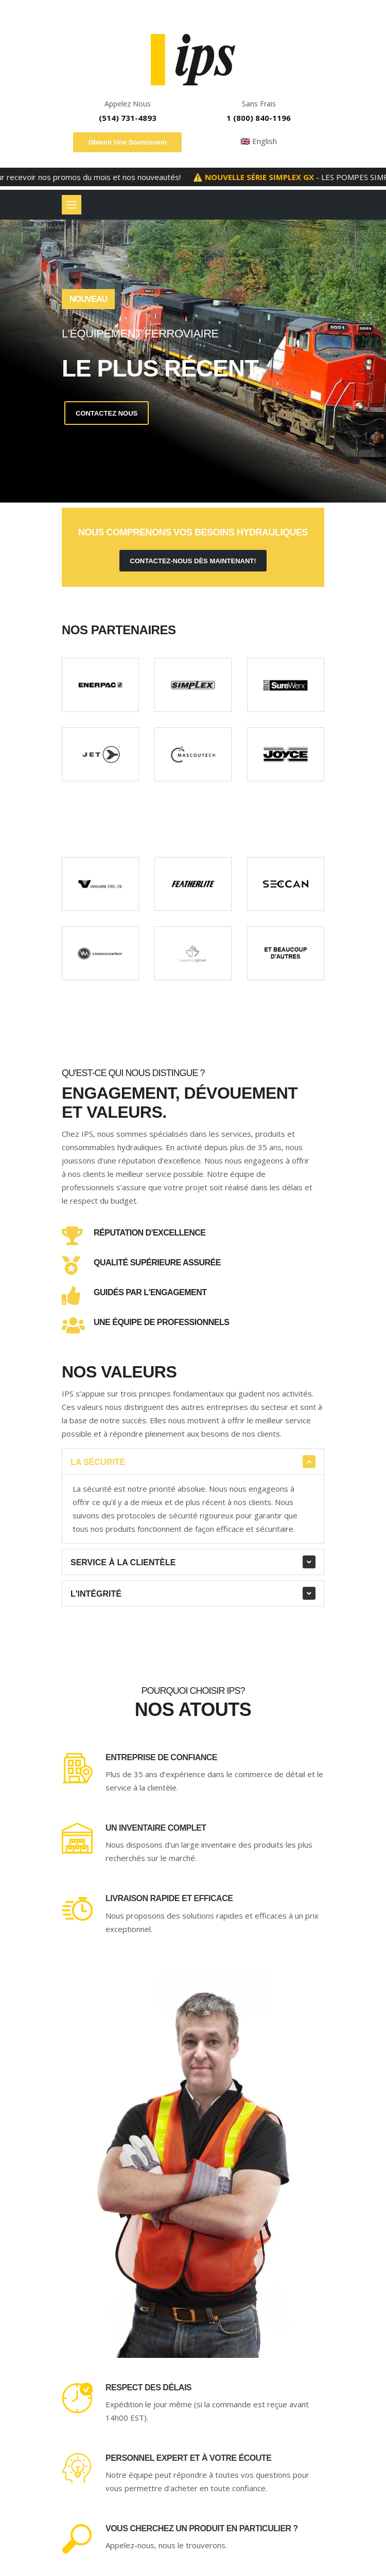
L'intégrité (96, 1593)
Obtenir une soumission (128, 142)
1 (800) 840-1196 (258, 118)
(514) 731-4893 (127, 118)
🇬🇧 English (258, 141)
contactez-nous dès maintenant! (193, 561)
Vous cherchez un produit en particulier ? (202, 2528)
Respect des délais (148, 2387)
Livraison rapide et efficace (169, 1898)
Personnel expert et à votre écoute (188, 2458)
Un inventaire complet (156, 1827)
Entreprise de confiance (161, 1757)
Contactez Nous (106, 413)
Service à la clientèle (123, 1562)
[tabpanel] (193, 361)
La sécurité (98, 1462)
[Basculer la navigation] (71, 204)
